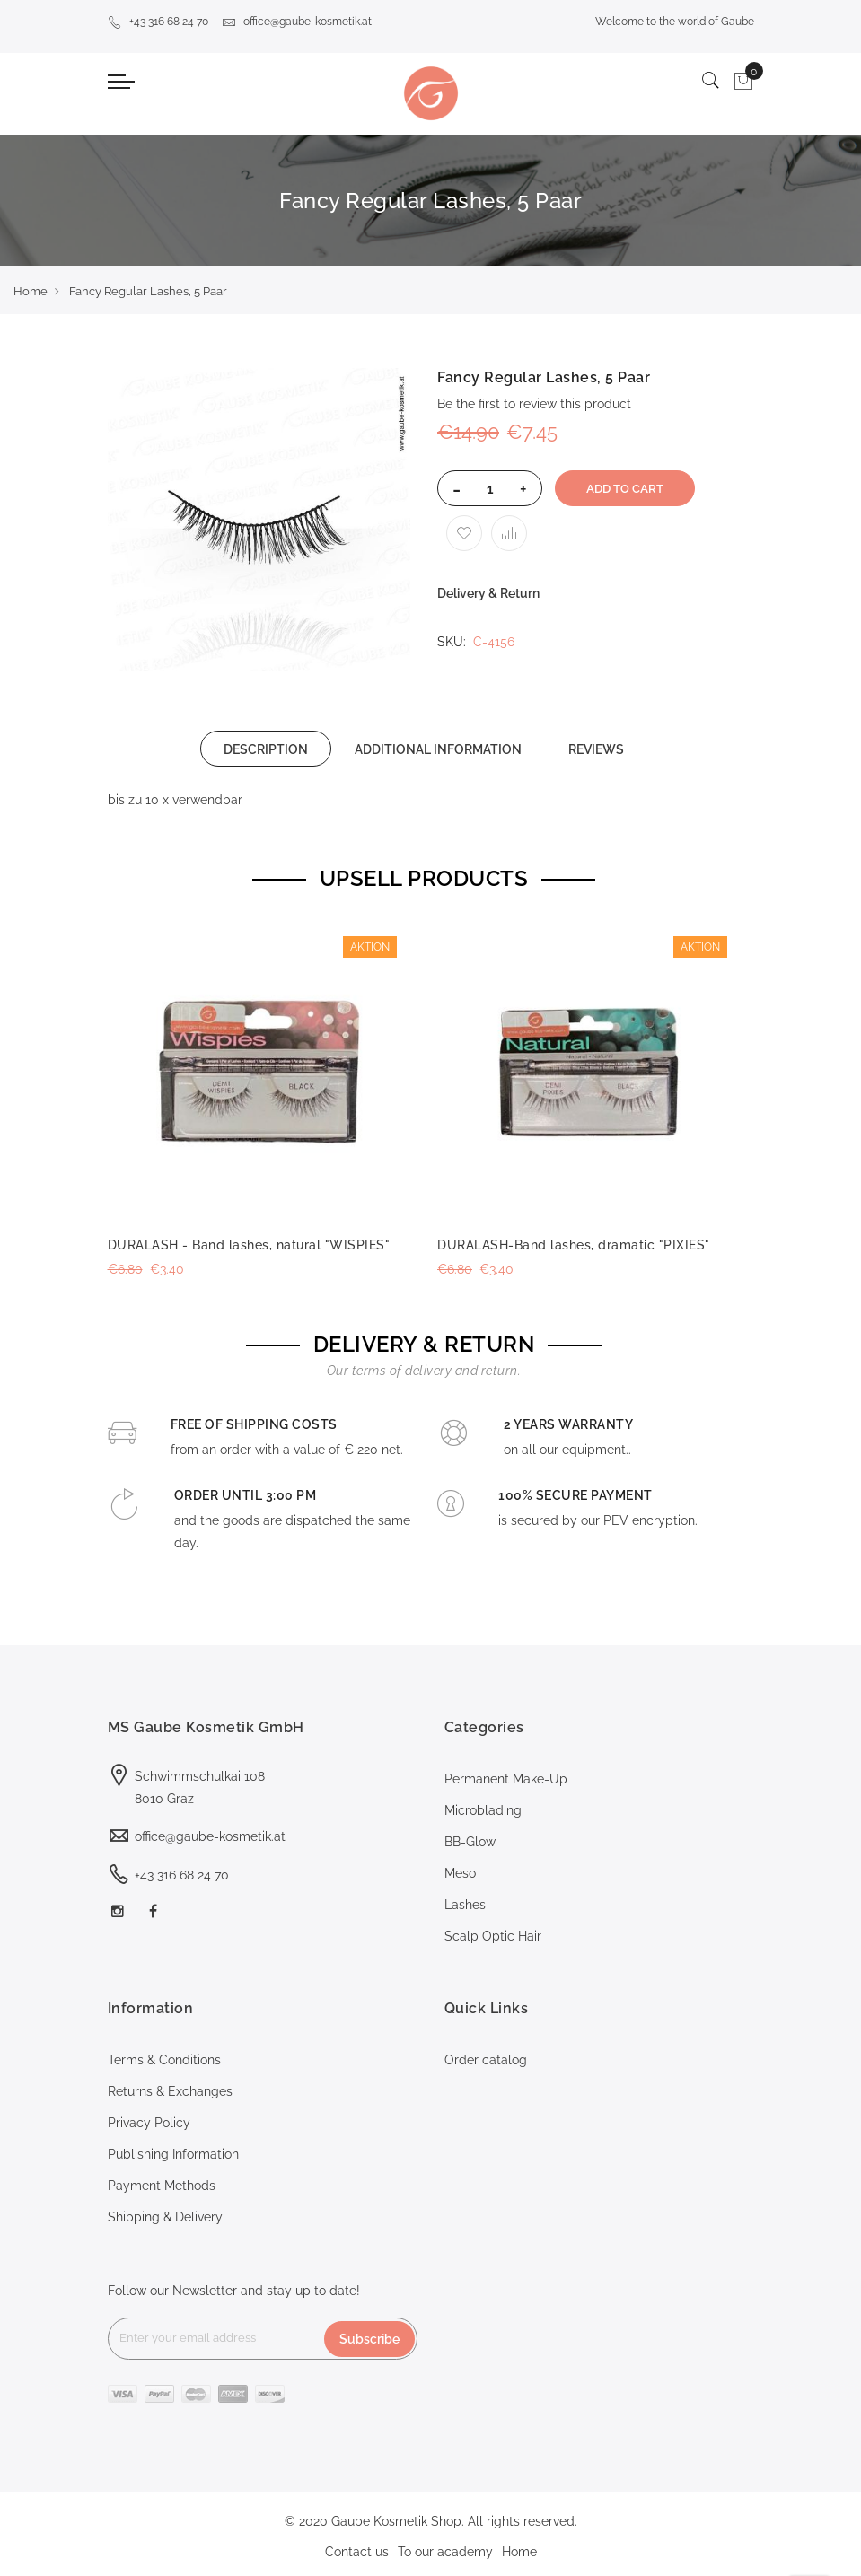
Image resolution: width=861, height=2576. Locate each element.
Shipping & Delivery (165, 2217)
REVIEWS (596, 749)
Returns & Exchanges (170, 2091)
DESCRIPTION (266, 749)
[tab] (265, 749)
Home (30, 291)
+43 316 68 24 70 (158, 21)
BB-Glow (470, 1842)
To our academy (445, 2552)
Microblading (483, 1810)
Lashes (465, 1904)
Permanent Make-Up (505, 1779)
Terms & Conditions (164, 2060)
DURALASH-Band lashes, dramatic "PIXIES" (573, 1245)
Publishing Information (173, 2154)
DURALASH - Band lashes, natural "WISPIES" (249, 1245)
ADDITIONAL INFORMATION (438, 749)
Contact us (357, 2552)
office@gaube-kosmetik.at (297, 21)
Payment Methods (161, 2185)
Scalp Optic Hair (492, 1936)
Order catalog (485, 2060)
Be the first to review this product (534, 404)
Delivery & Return (488, 593)
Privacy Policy (149, 2123)
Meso (460, 1873)
